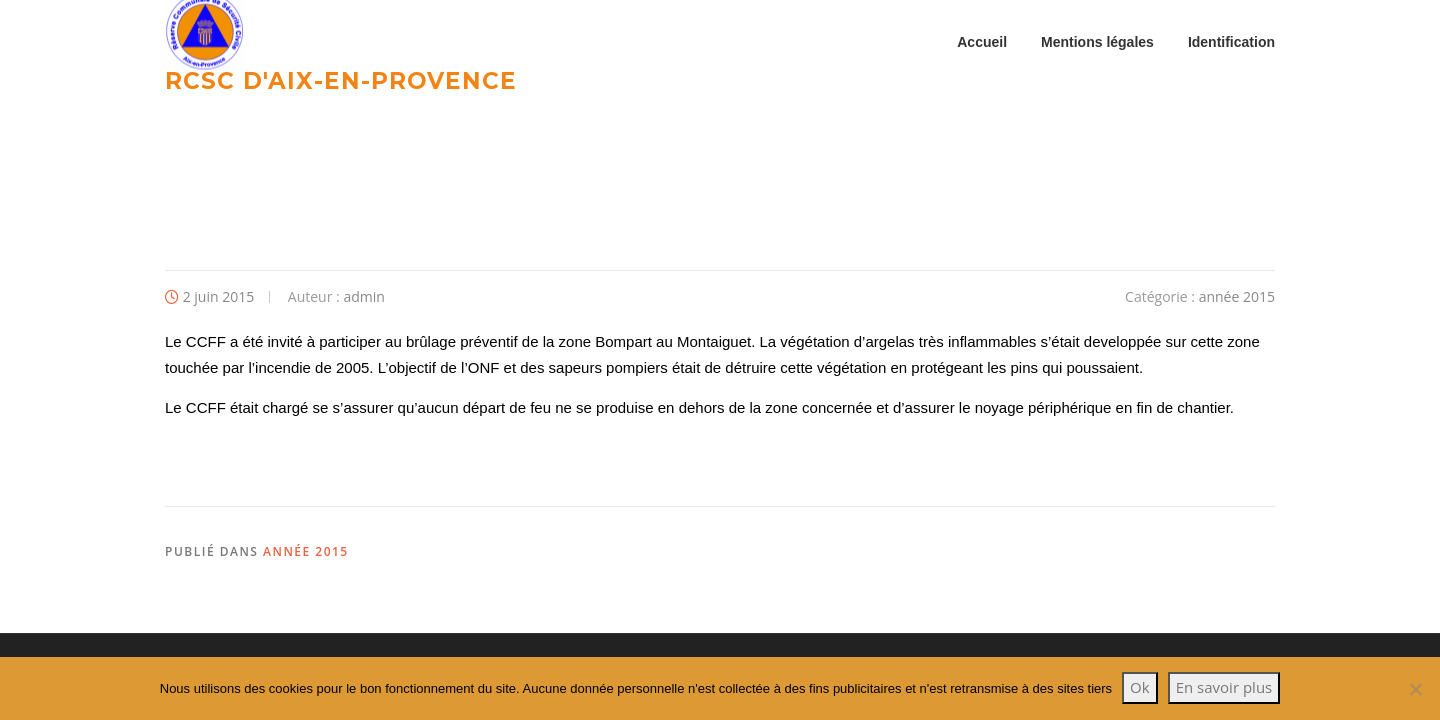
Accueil (982, 42)
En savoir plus (1224, 687)
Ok (1140, 687)
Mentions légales (1097, 42)
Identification (1231, 42)
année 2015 (1237, 296)
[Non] (1415, 689)
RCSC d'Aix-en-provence (341, 80)
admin (363, 296)
